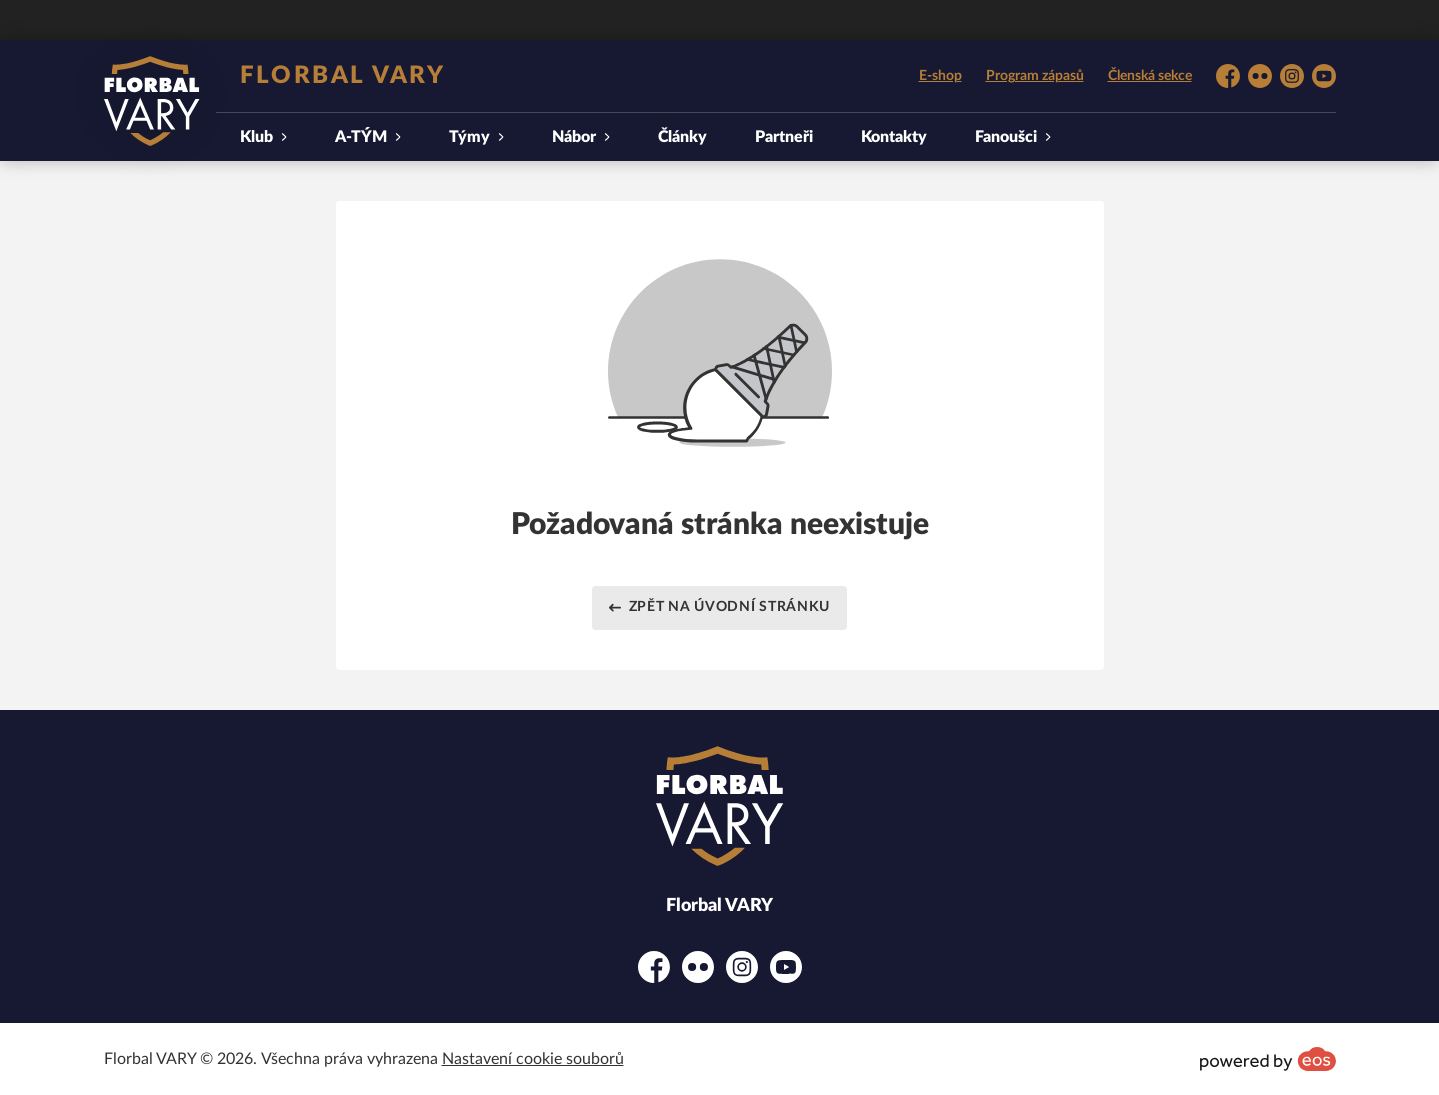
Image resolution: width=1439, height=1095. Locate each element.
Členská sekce (1150, 76)
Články (682, 137)
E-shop (940, 76)
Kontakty (894, 137)
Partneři (784, 137)
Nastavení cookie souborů (533, 1059)
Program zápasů (1035, 76)
